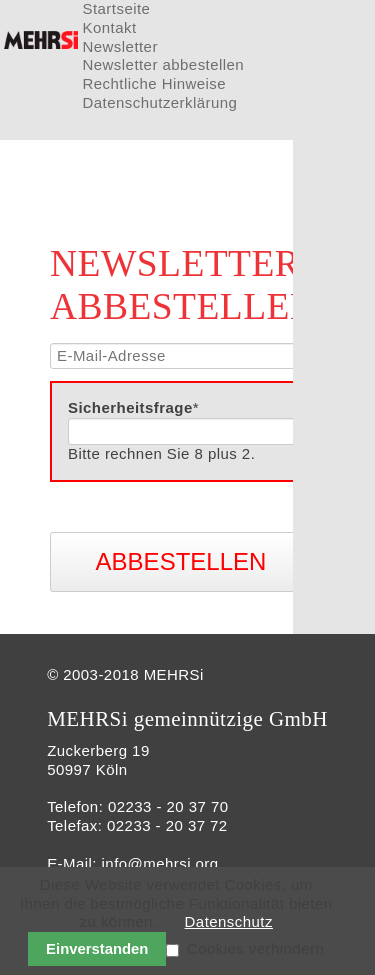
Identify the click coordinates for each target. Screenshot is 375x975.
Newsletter (120, 46)
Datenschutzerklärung (160, 102)
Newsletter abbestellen (164, 64)
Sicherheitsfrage (133, 407)
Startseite (117, 8)
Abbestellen (181, 561)
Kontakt (110, 27)
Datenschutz (229, 921)
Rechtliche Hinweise (155, 83)
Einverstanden (97, 949)
